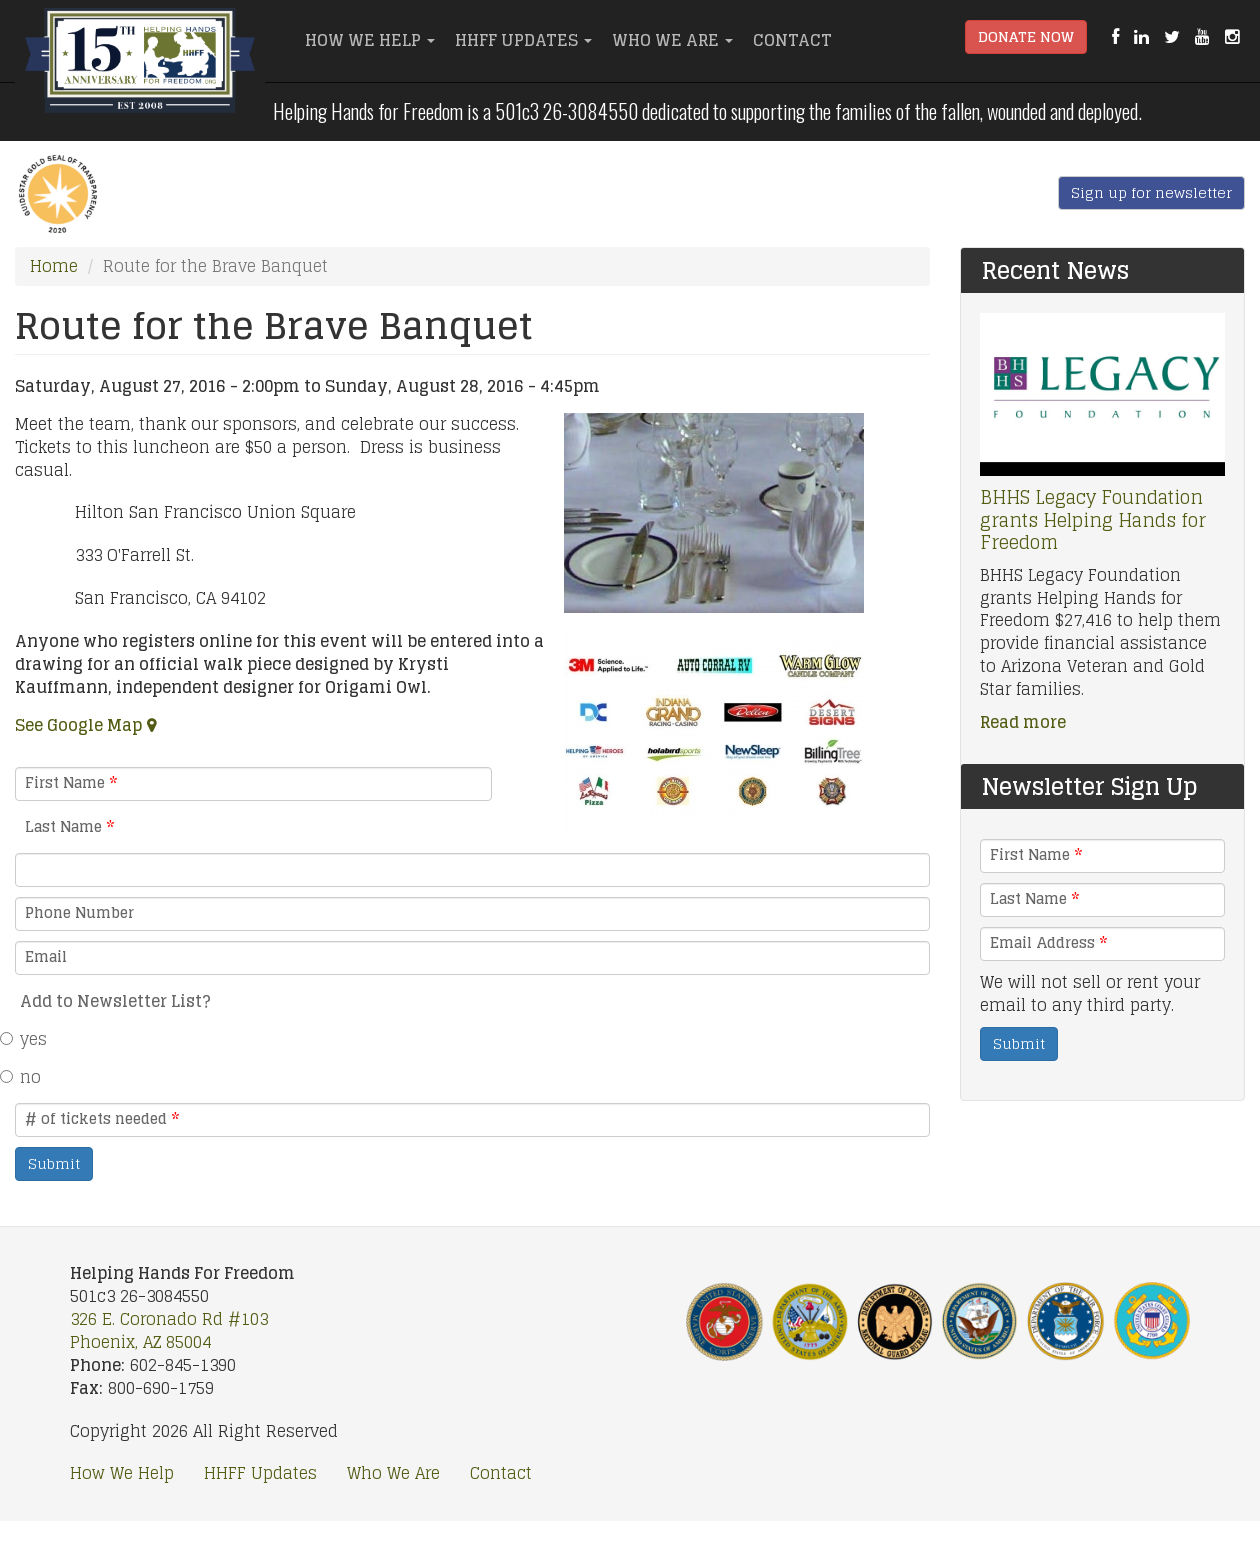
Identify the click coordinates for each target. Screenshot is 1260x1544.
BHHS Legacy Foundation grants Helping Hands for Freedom (1093, 519)
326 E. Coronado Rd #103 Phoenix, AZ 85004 (169, 1330)
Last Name (69, 827)
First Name (71, 783)
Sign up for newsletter (1151, 192)
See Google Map (78, 725)
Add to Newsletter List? (115, 1001)
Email (46, 957)
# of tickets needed (102, 1119)
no (28, 1077)
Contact (792, 40)
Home (54, 266)
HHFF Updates (523, 40)
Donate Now (1026, 36)
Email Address (1048, 943)
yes (31, 1039)
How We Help (370, 40)
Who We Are (672, 40)
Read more (1023, 722)
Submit (54, 1163)
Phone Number (79, 913)
